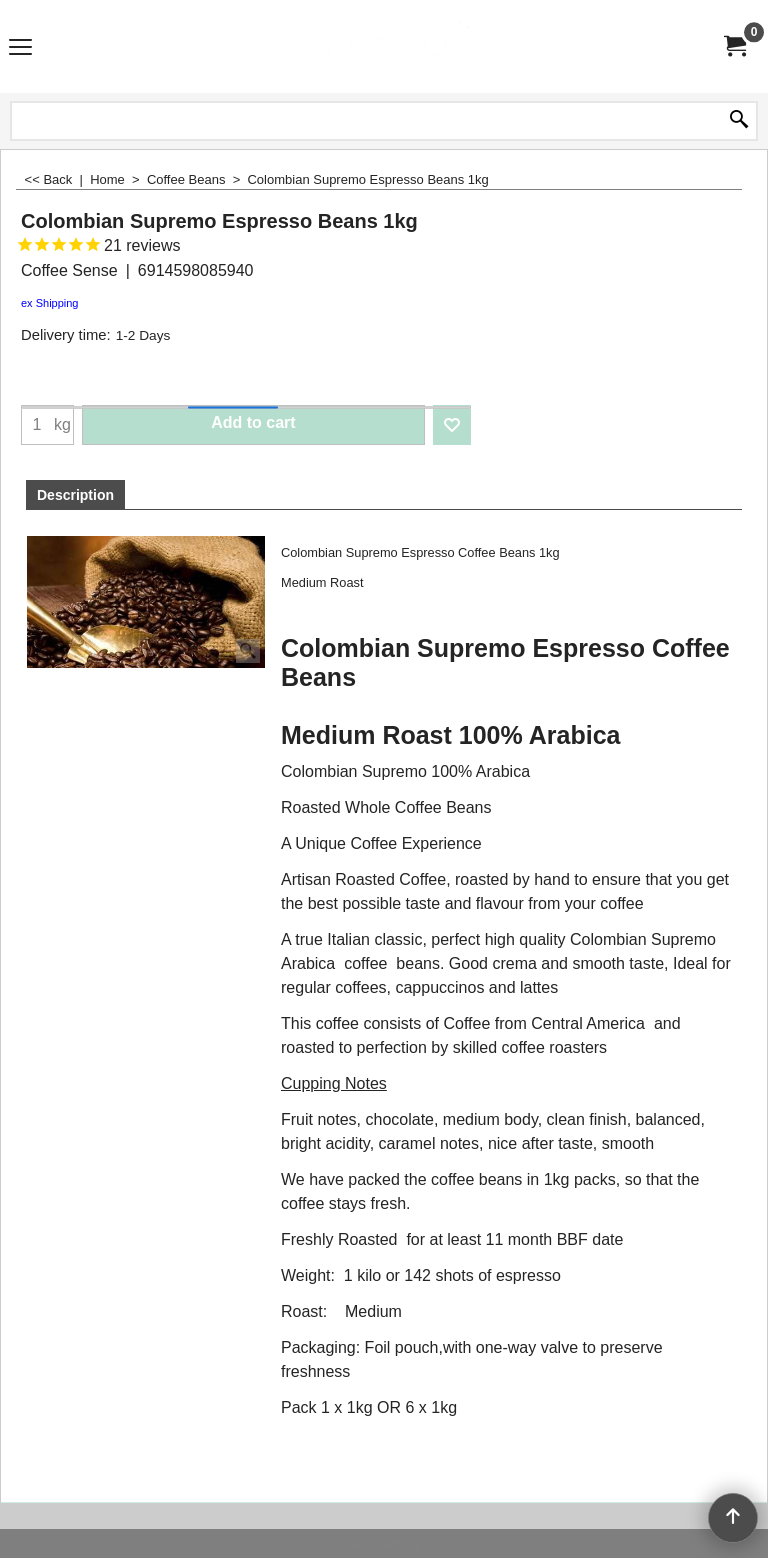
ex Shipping (50, 303)
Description (75, 495)
